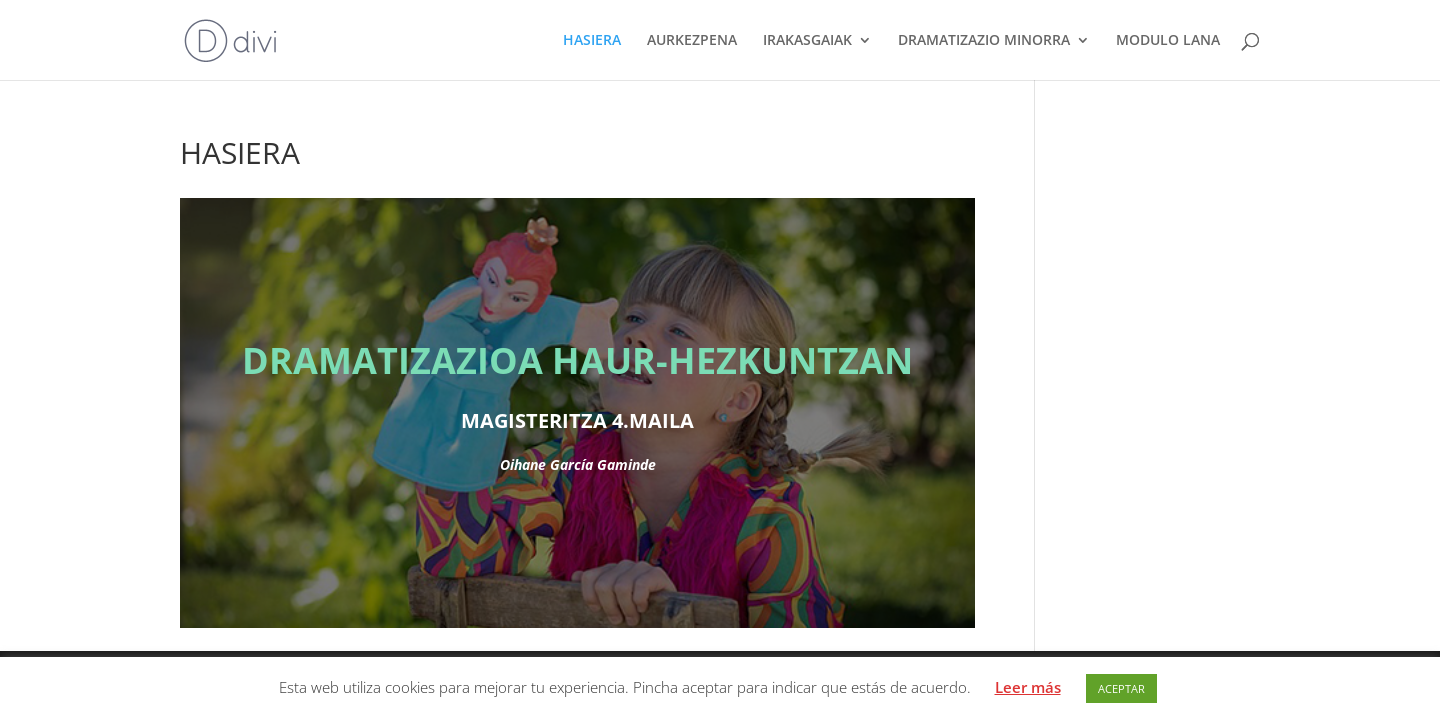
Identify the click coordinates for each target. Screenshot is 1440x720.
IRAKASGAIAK (807, 41)
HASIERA (592, 41)
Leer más (1028, 687)
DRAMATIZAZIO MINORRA (984, 41)
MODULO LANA (1168, 41)
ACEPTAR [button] (1121, 688)
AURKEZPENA (692, 41)
